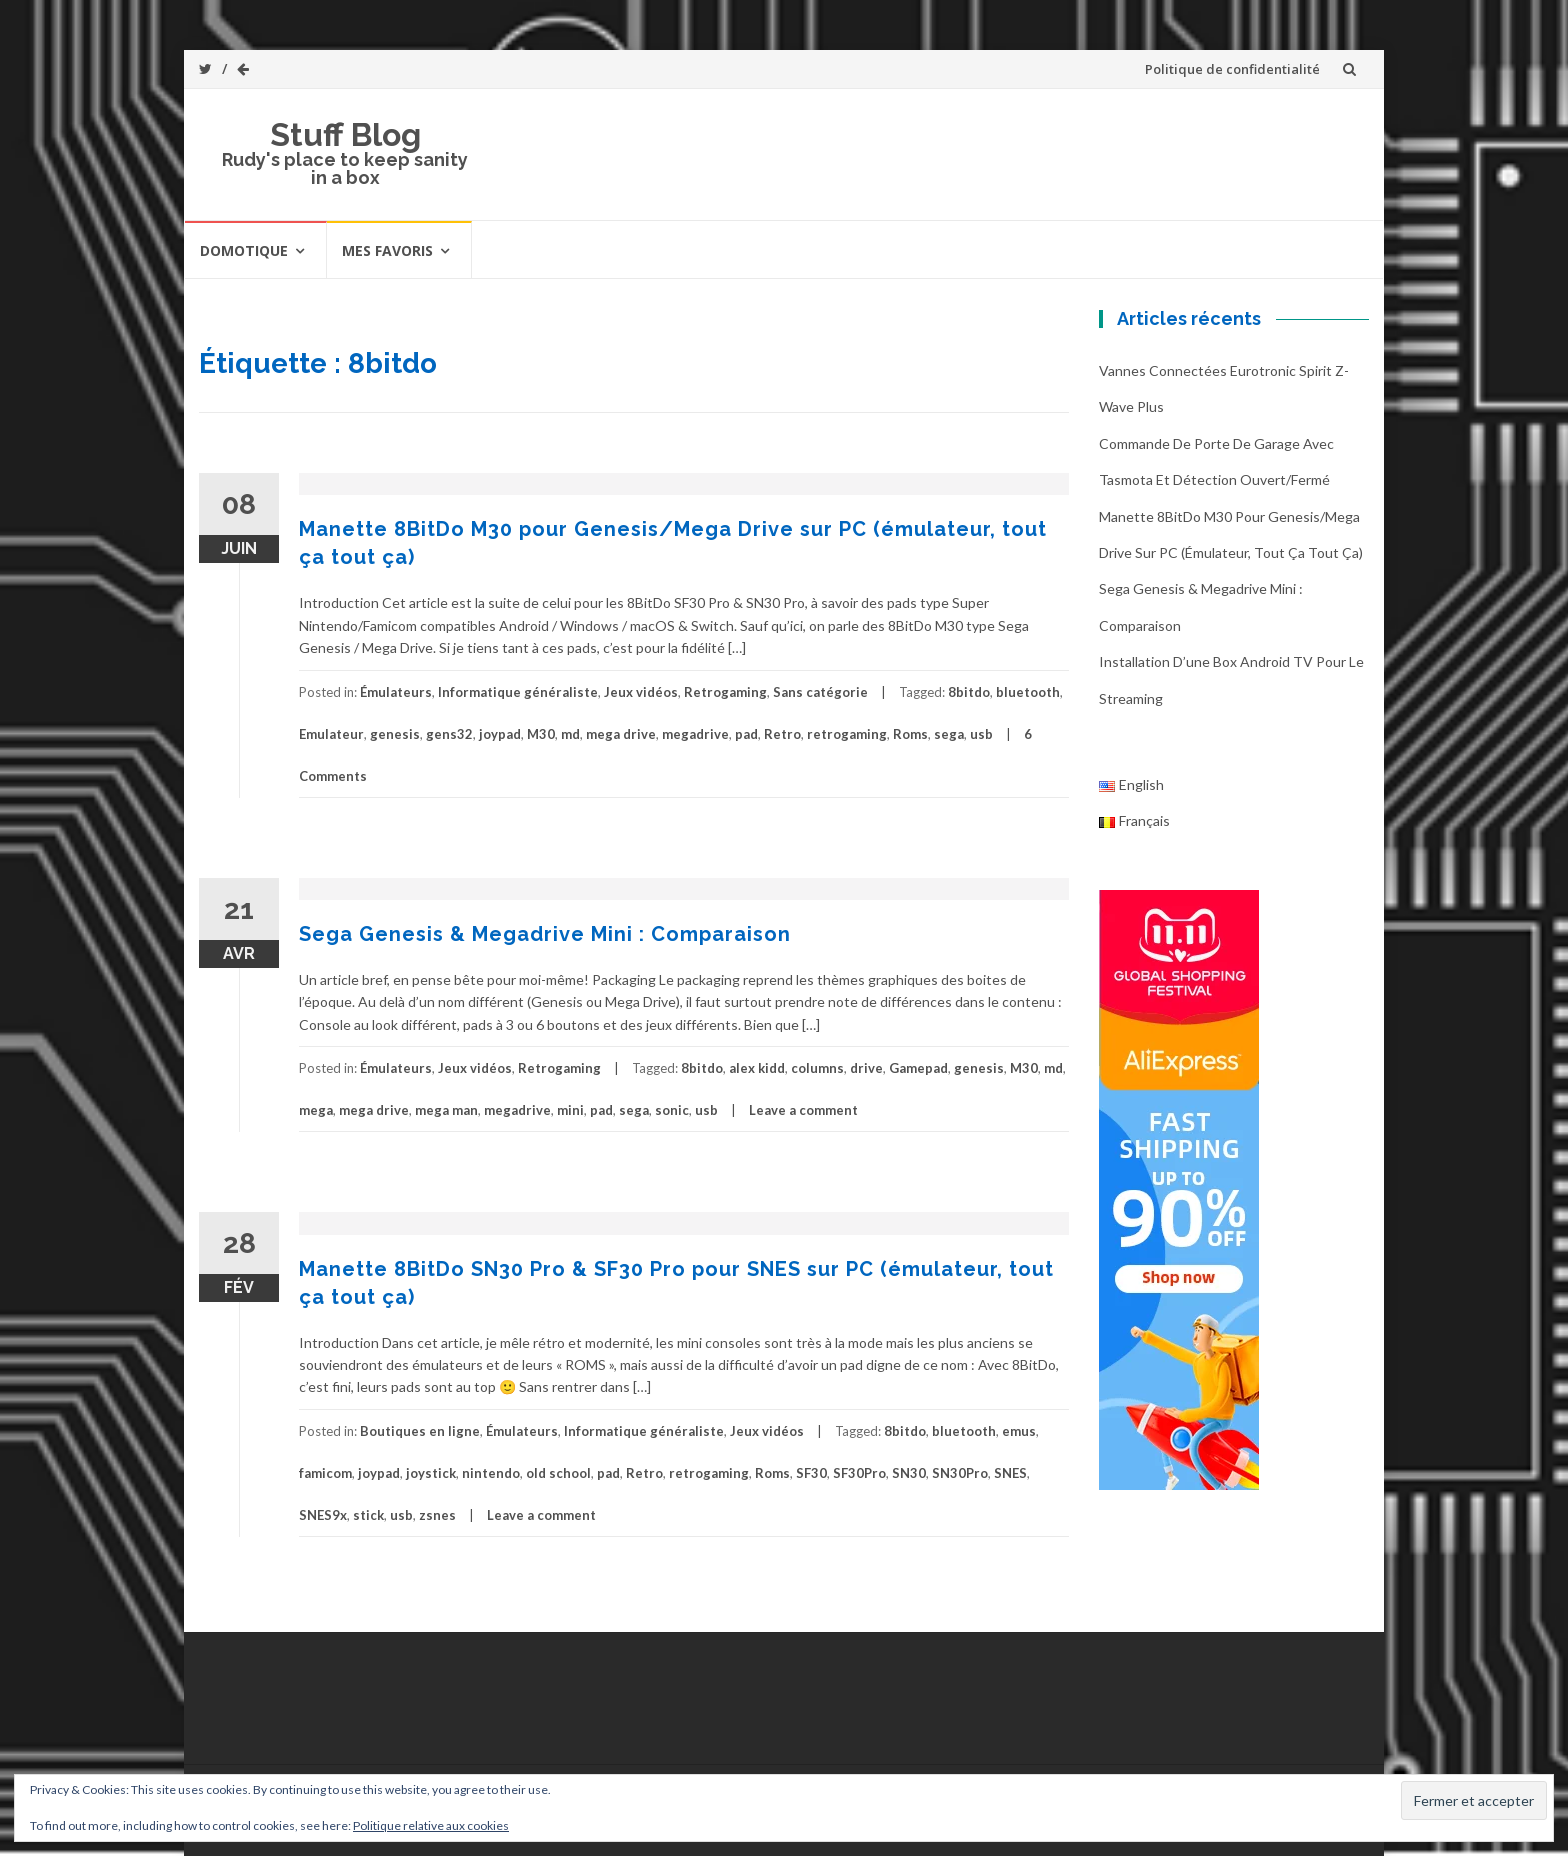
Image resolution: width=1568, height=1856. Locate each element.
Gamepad (918, 1068)
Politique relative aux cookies (431, 1825)
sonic (672, 1110)
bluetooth (1028, 692)
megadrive (695, 734)
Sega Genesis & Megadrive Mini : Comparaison (545, 934)
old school (558, 1473)
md (570, 734)
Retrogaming (725, 692)
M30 (541, 734)
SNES (1010, 1473)
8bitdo (969, 692)
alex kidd (757, 1068)
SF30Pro (859, 1473)
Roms (910, 734)
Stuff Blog (345, 134)
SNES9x (323, 1515)
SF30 (811, 1473)
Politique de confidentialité (1232, 69)
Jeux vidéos (641, 692)
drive (866, 1068)
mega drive (621, 734)
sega (949, 734)
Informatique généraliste (518, 692)
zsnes (437, 1515)
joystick (431, 1473)
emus (1019, 1431)
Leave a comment (803, 1110)
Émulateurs (396, 692)
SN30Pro (960, 1473)
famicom (325, 1473)
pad (746, 734)
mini (570, 1110)
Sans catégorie (820, 692)
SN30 (909, 1473)
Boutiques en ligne (420, 1431)
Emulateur (331, 734)
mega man (446, 1110)
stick (368, 1515)
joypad (500, 734)
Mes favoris (387, 250)
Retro (782, 734)
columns (817, 1068)
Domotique (244, 250)
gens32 (449, 734)
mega (316, 1110)
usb (981, 734)
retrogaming (847, 734)
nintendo (491, 1473)
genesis (395, 734)
